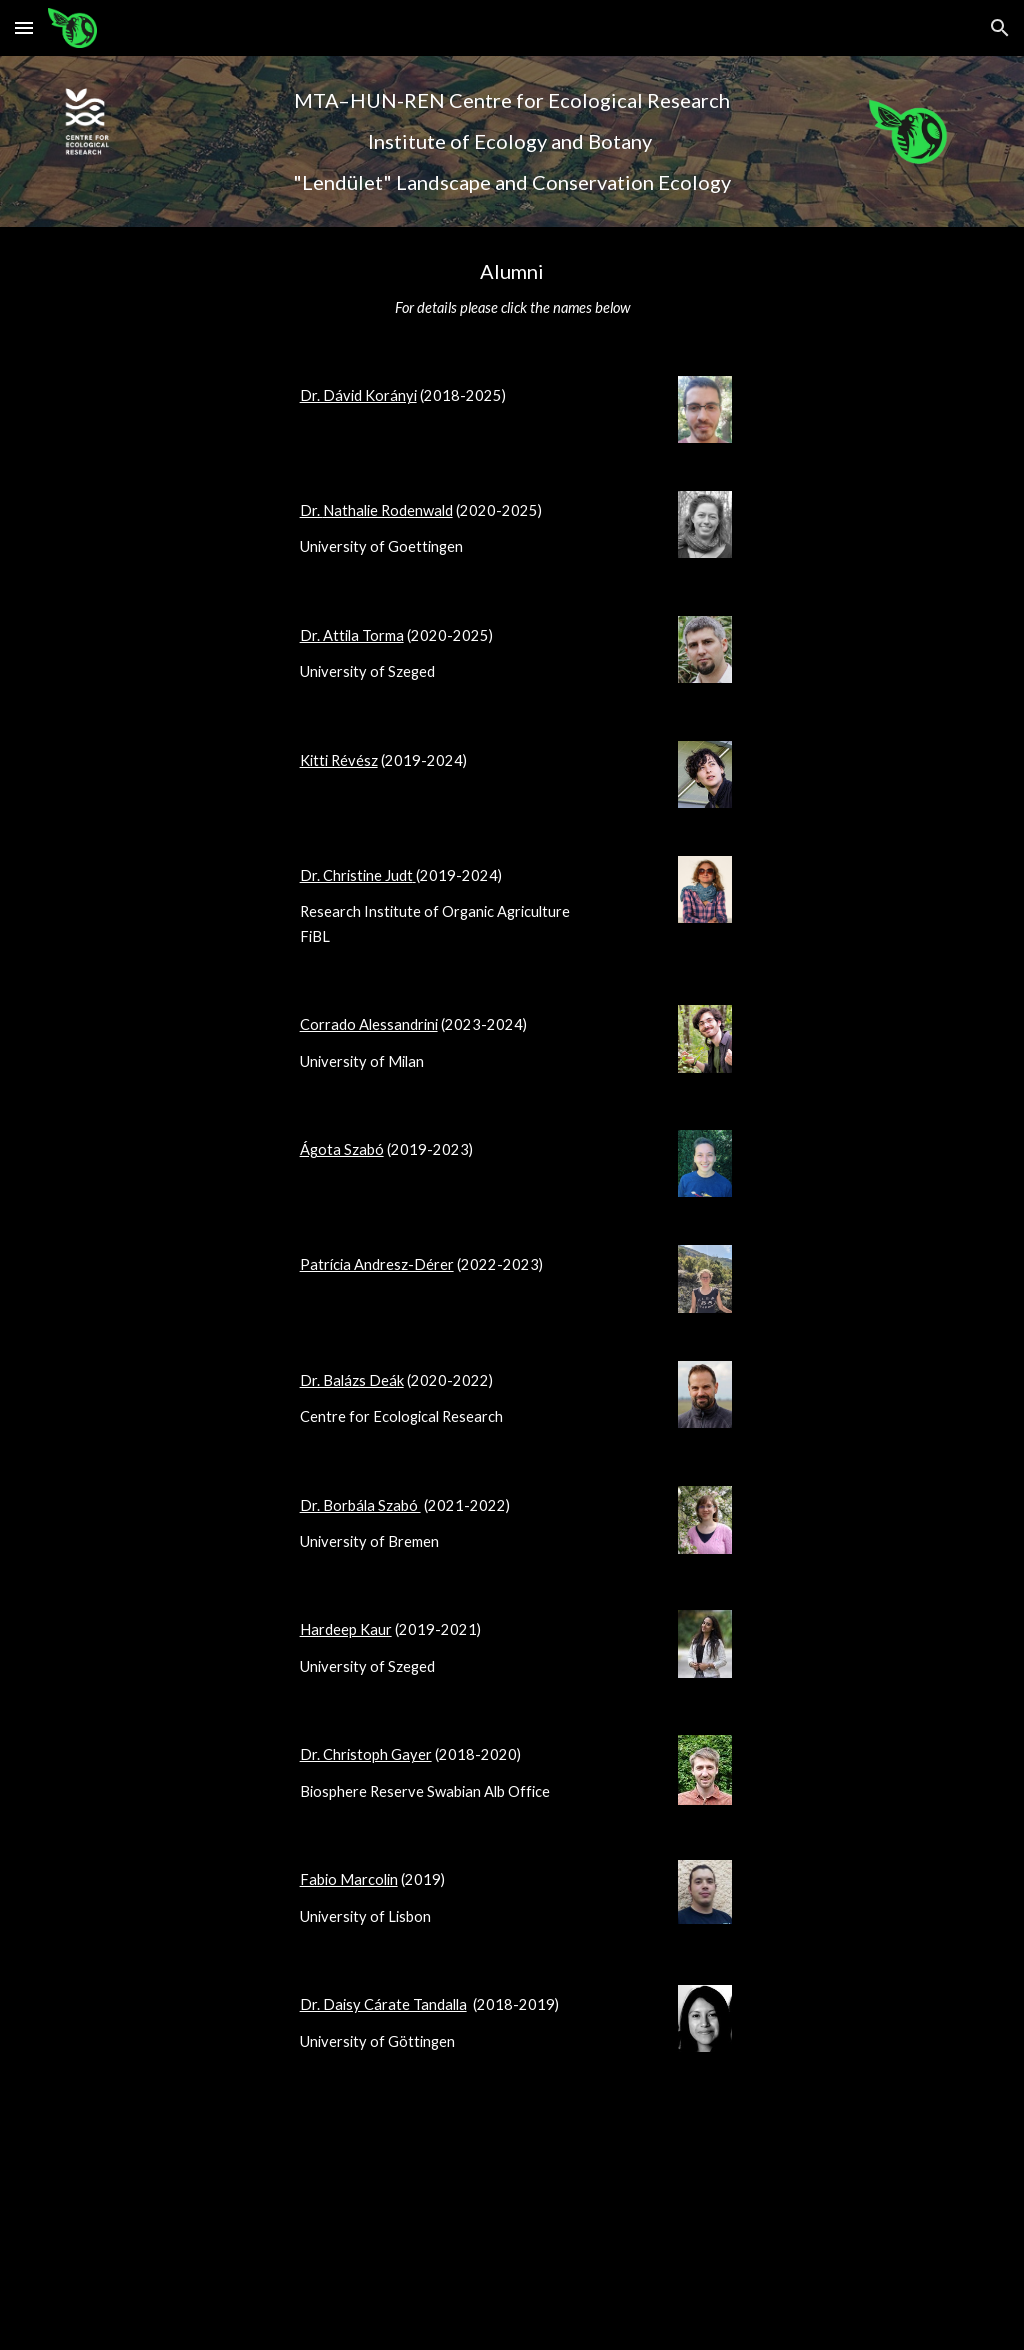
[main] (511, 141)
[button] (24, 27)
